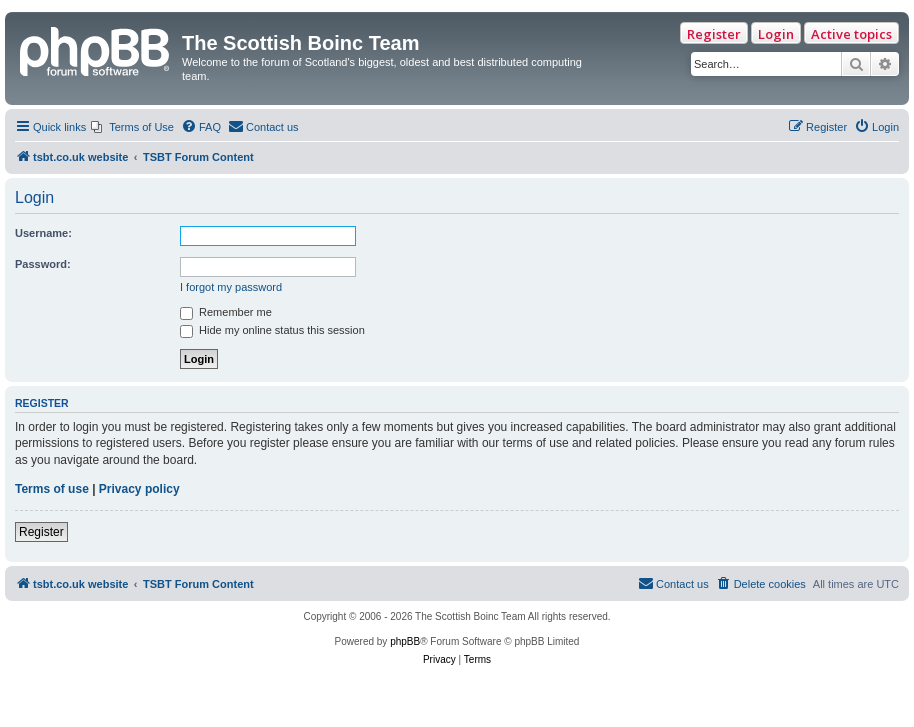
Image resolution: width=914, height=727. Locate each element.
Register (714, 34)
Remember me (226, 312)
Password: (43, 264)
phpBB (405, 641)
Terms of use (52, 489)
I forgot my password (231, 287)
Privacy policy (139, 489)
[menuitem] (132, 127)
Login (776, 34)
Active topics (851, 34)
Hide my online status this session (272, 330)
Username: (43, 233)
